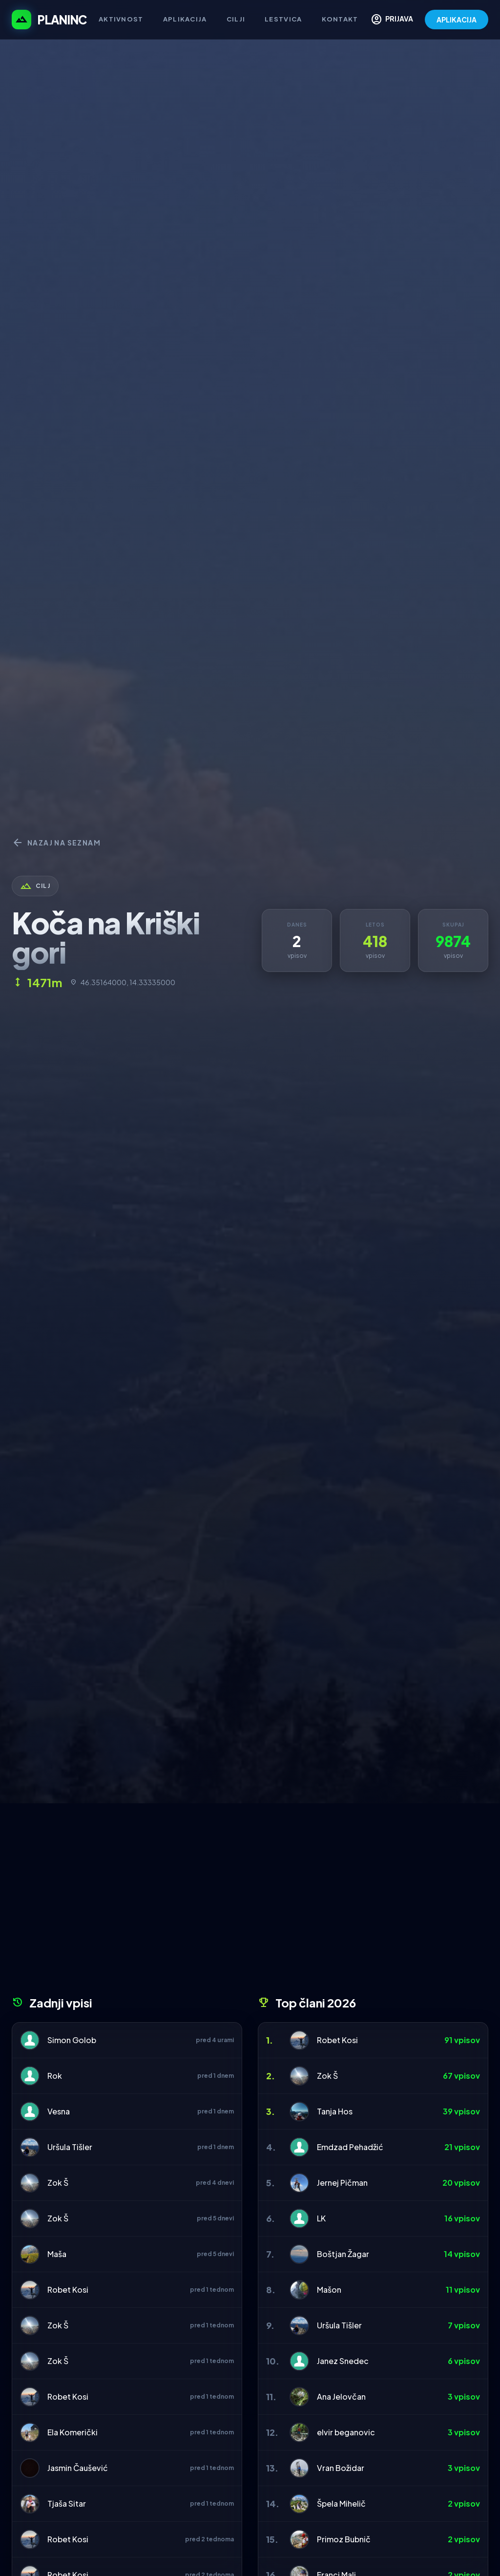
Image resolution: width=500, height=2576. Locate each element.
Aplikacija (185, 19)
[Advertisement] (250, 1903)
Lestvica (283, 19)
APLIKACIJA (457, 19)
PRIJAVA (392, 19)
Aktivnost (121, 19)
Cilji (236, 19)
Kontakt (340, 19)
